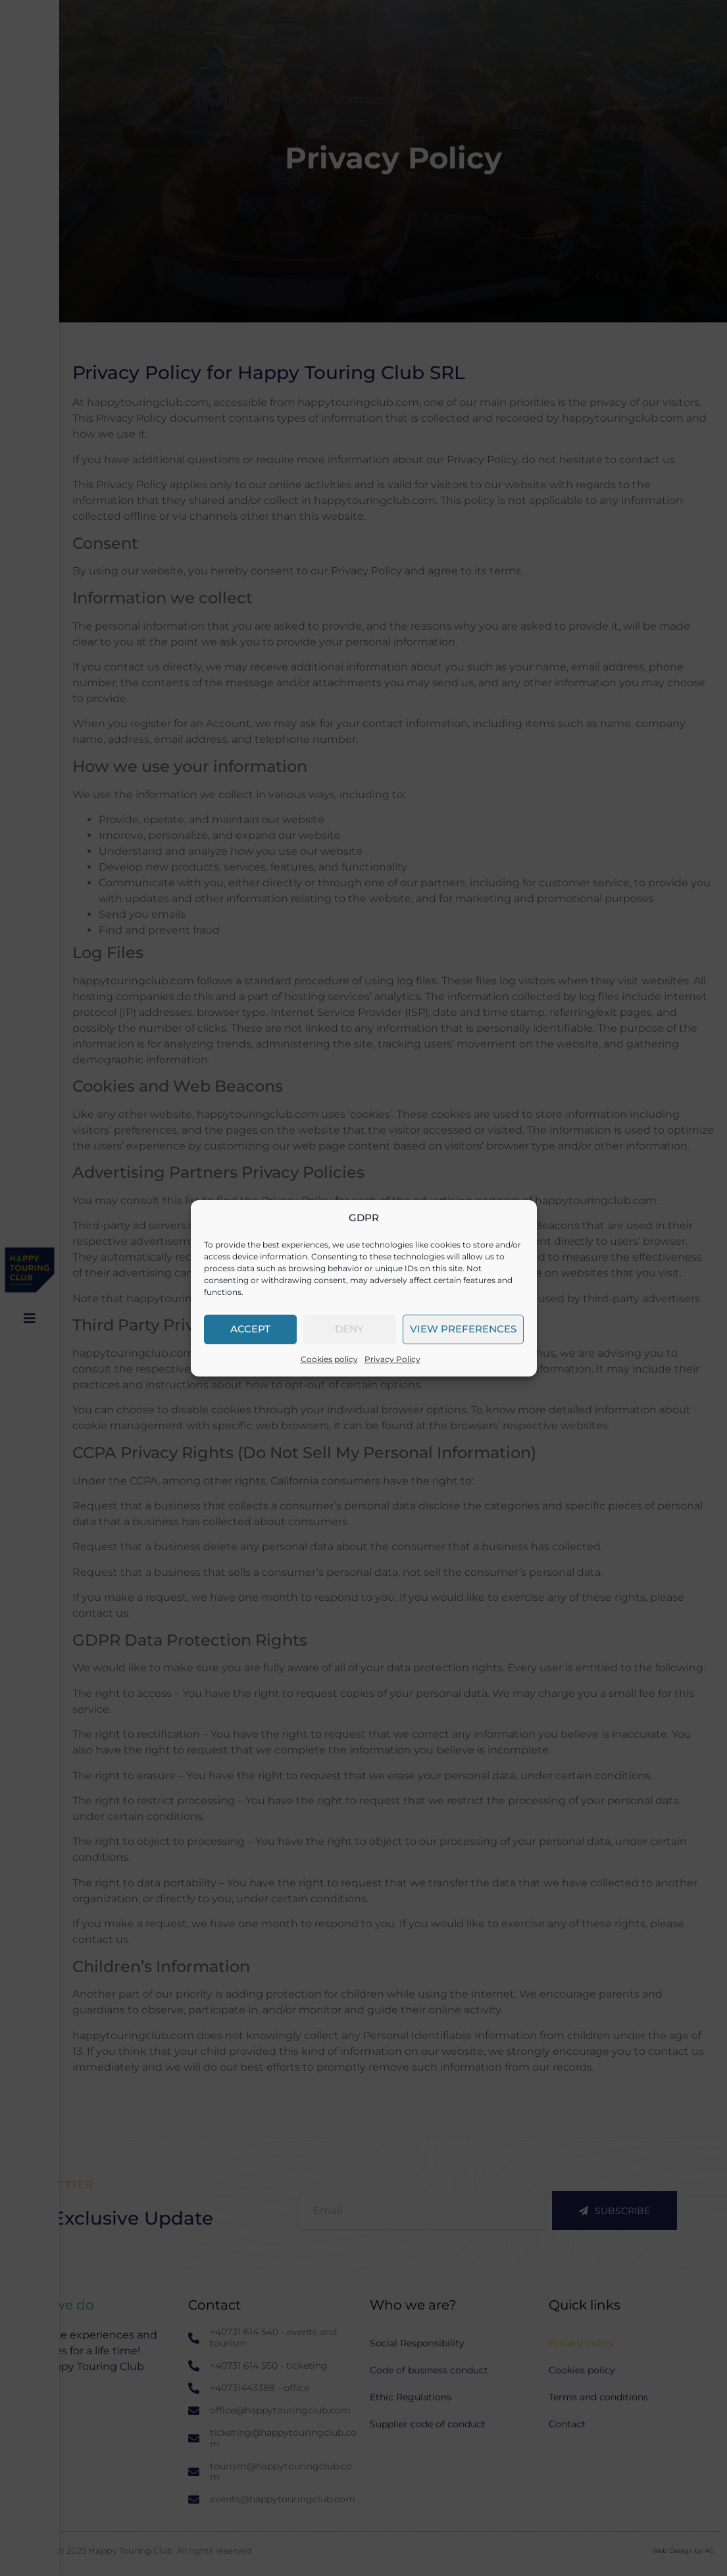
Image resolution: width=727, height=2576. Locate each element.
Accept (250, 1329)
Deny (349, 1329)
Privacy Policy (392, 1359)
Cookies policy (329, 1359)
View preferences (463, 1329)
